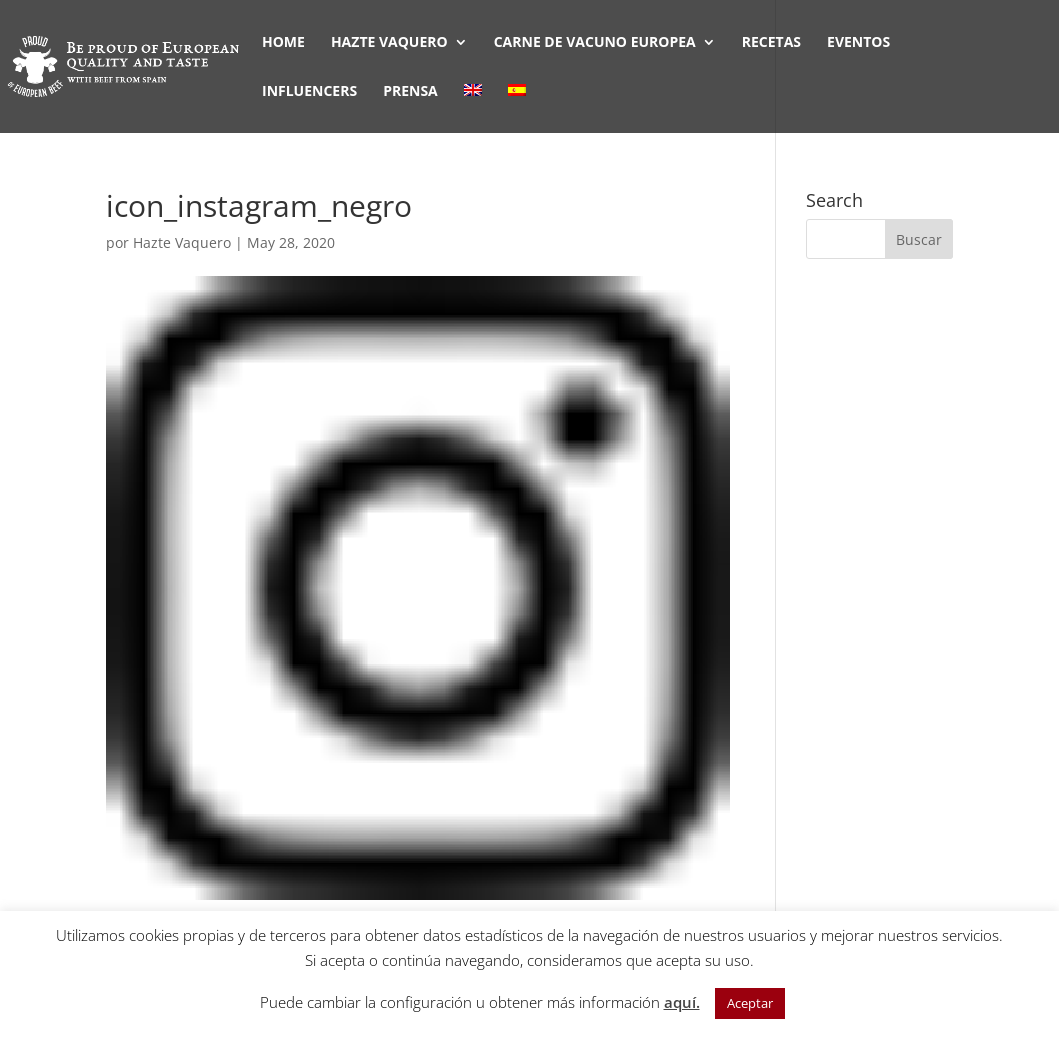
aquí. (682, 1002)
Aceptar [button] (750, 1003)
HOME (283, 43)
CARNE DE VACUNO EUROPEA (595, 43)
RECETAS (771, 43)
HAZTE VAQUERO (389, 43)
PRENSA (410, 92)
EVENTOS (858, 43)
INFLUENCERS (309, 92)
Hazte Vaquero (182, 242)
